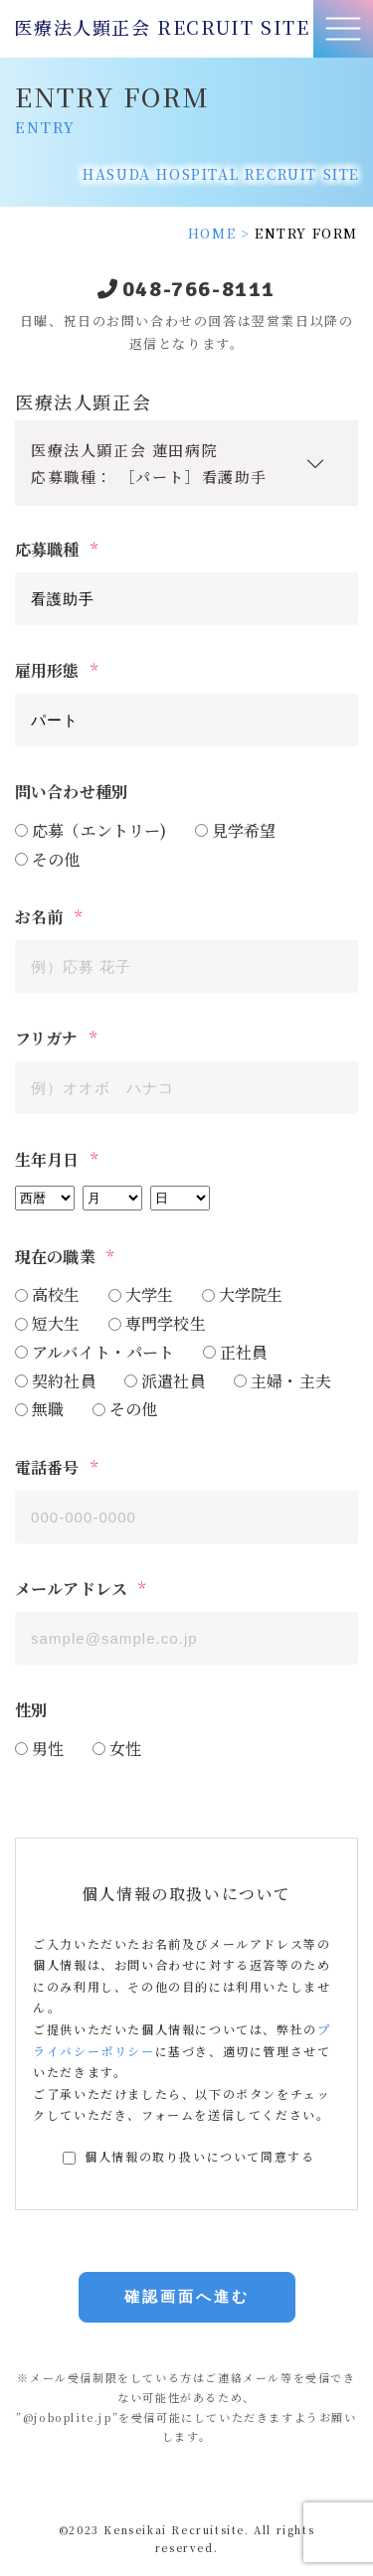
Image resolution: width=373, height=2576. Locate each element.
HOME (212, 233)
